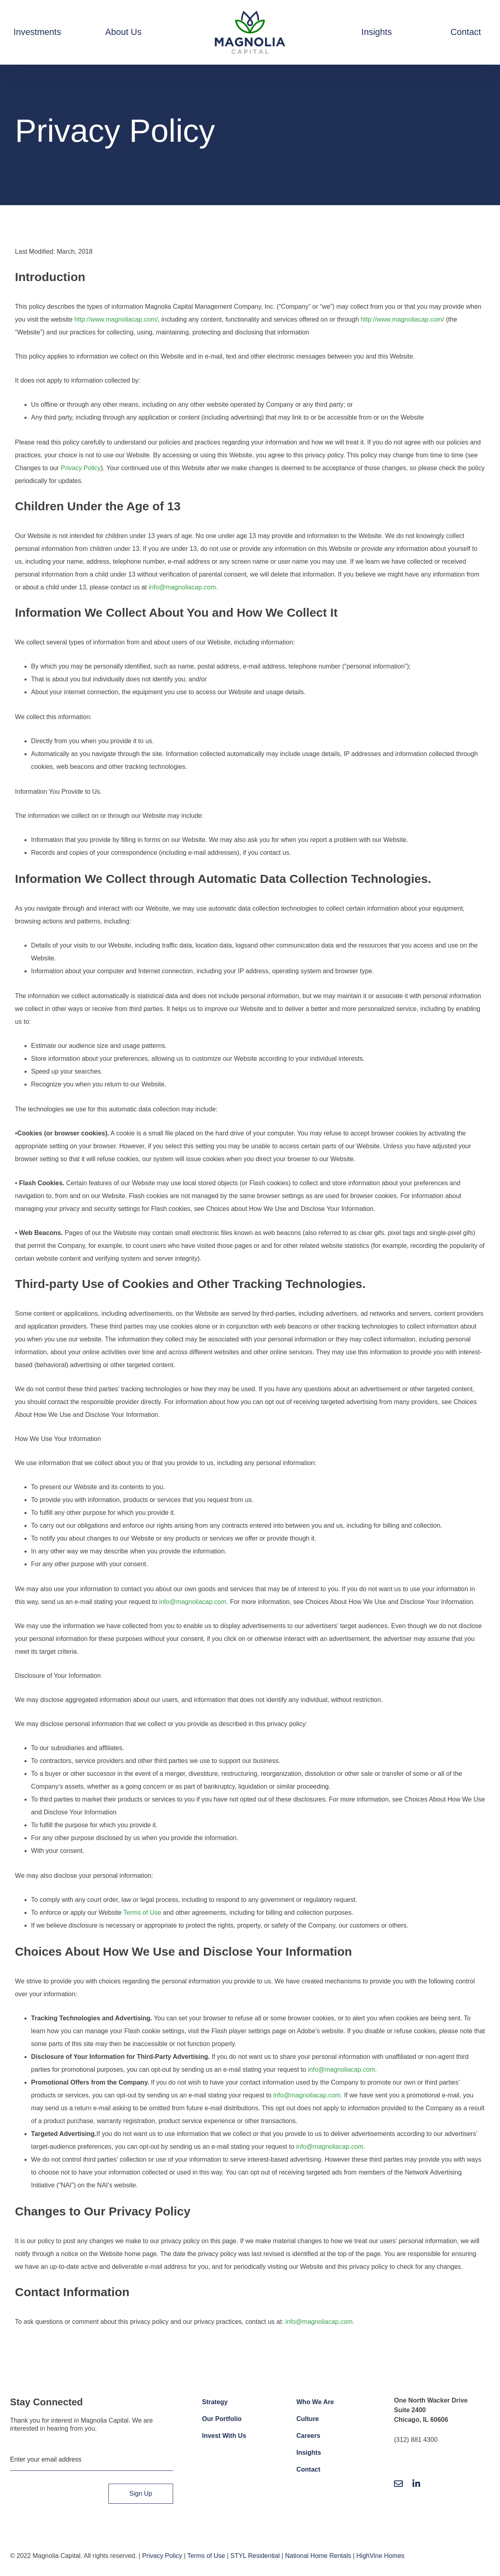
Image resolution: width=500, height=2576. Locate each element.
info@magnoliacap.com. (183, 587)
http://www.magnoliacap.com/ (116, 319)
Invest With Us (224, 2435)
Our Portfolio (222, 2418)
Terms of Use (142, 1912)
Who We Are (315, 2402)
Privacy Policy (81, 468)
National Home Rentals (318, 2555)
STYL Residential (255, 2555)
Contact (308, 2469)
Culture (307, 2418)
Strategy (215, 2402)
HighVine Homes (380, 2555)
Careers (308, 2435)
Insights (308, 2452)
